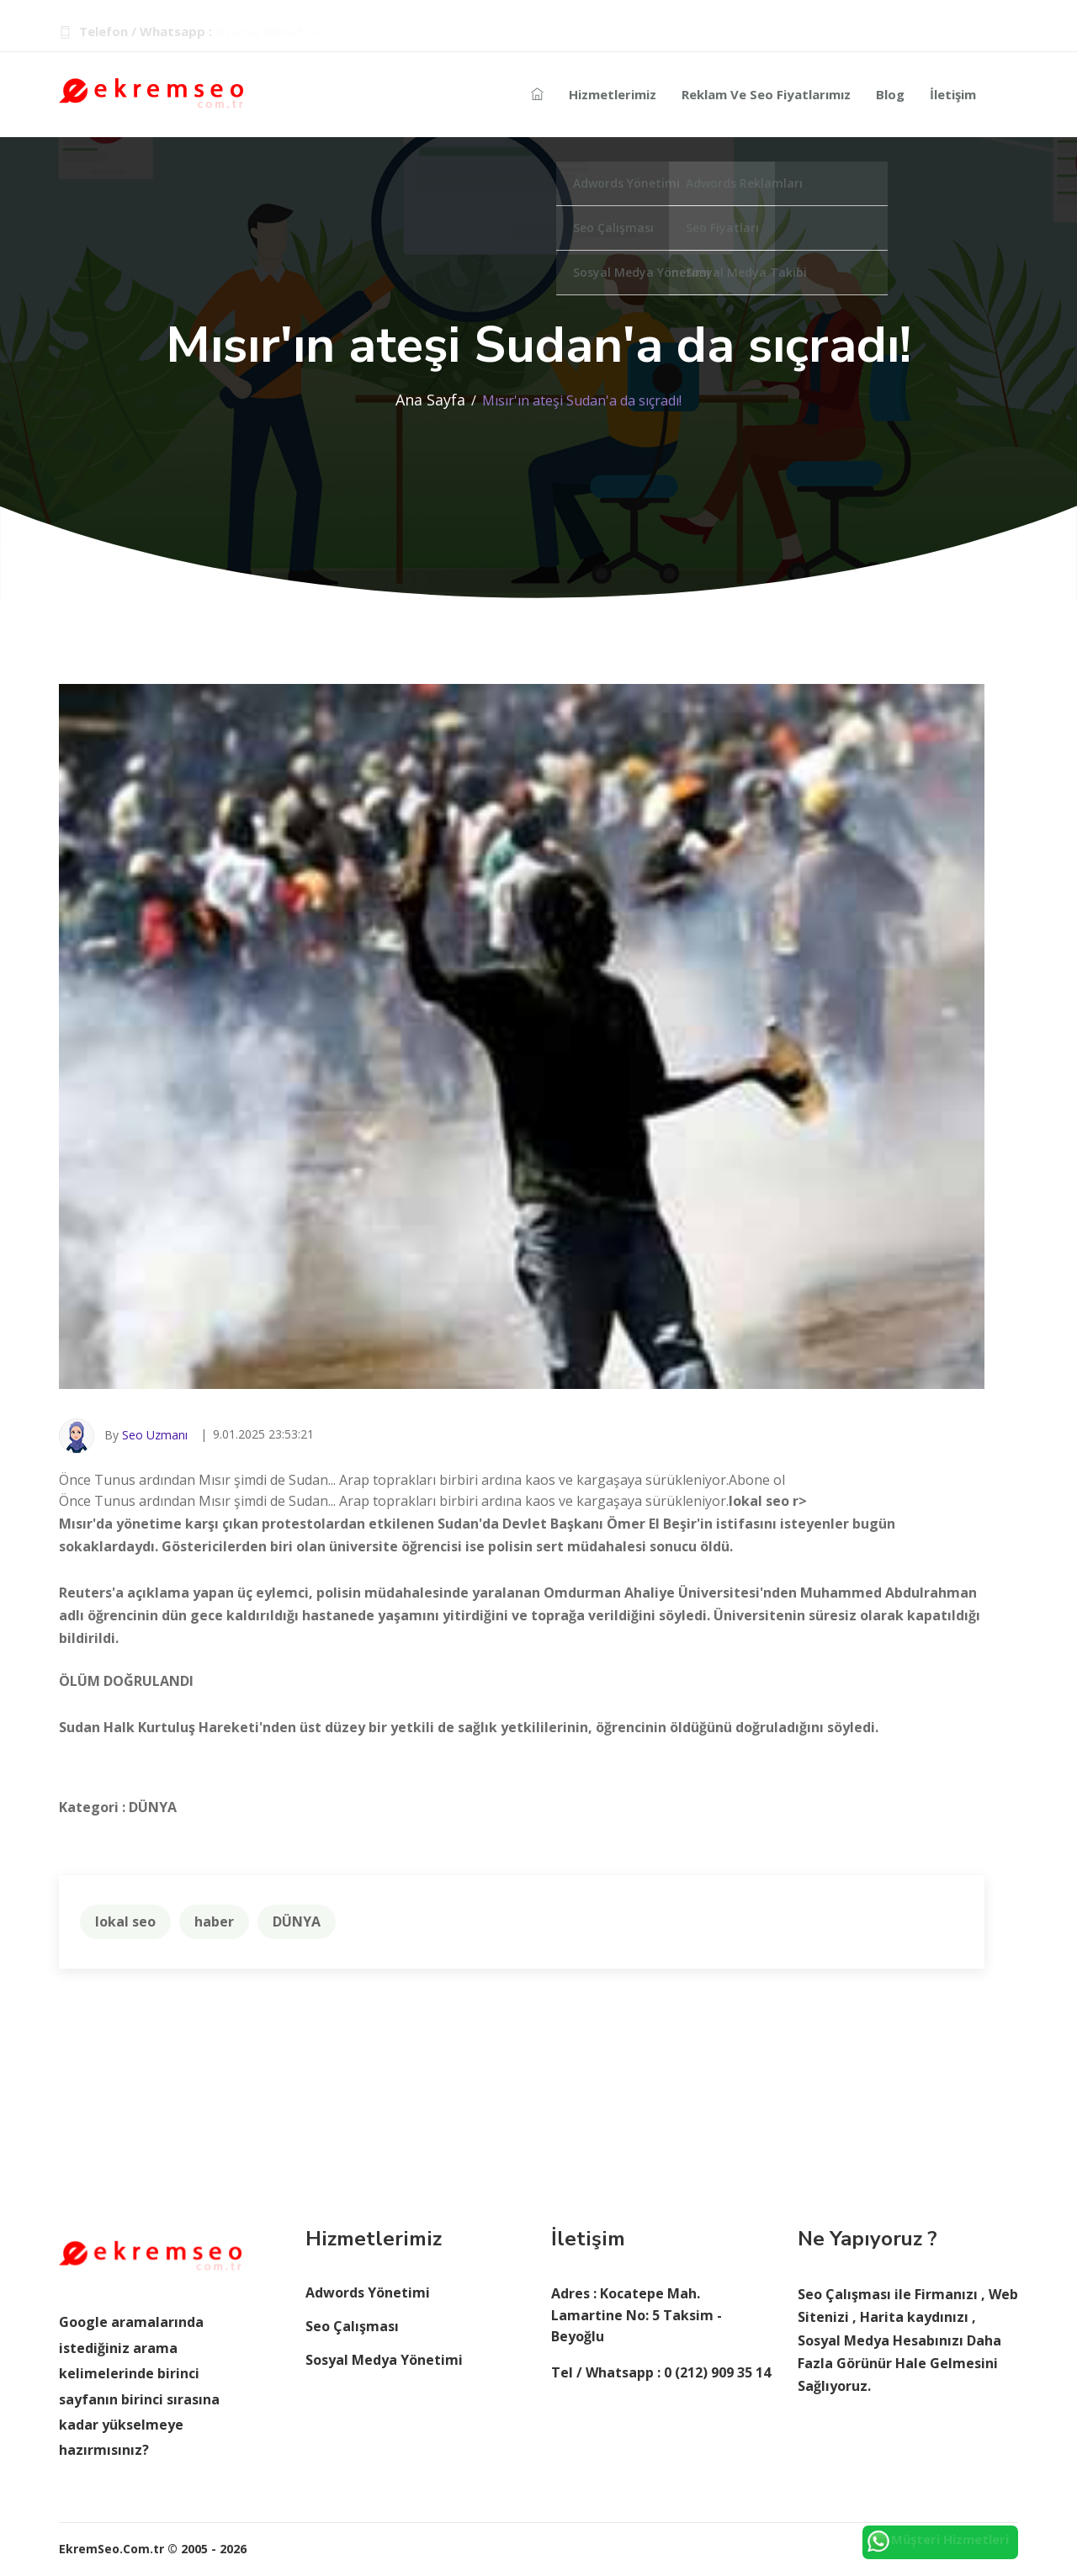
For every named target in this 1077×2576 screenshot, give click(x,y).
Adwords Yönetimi (367, 2292)
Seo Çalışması (352, 2326)
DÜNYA (297, 1921)
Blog (890, 94)
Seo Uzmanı (155, 1435)
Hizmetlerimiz (612, 94)
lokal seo (125, 1921)
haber (214, 1921)
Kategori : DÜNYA (118, 1807)
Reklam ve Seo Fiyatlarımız (766, 94)
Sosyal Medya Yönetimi (384, 2360)
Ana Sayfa (430, 400)
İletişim (953, 94)
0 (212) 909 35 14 (268, 31)
